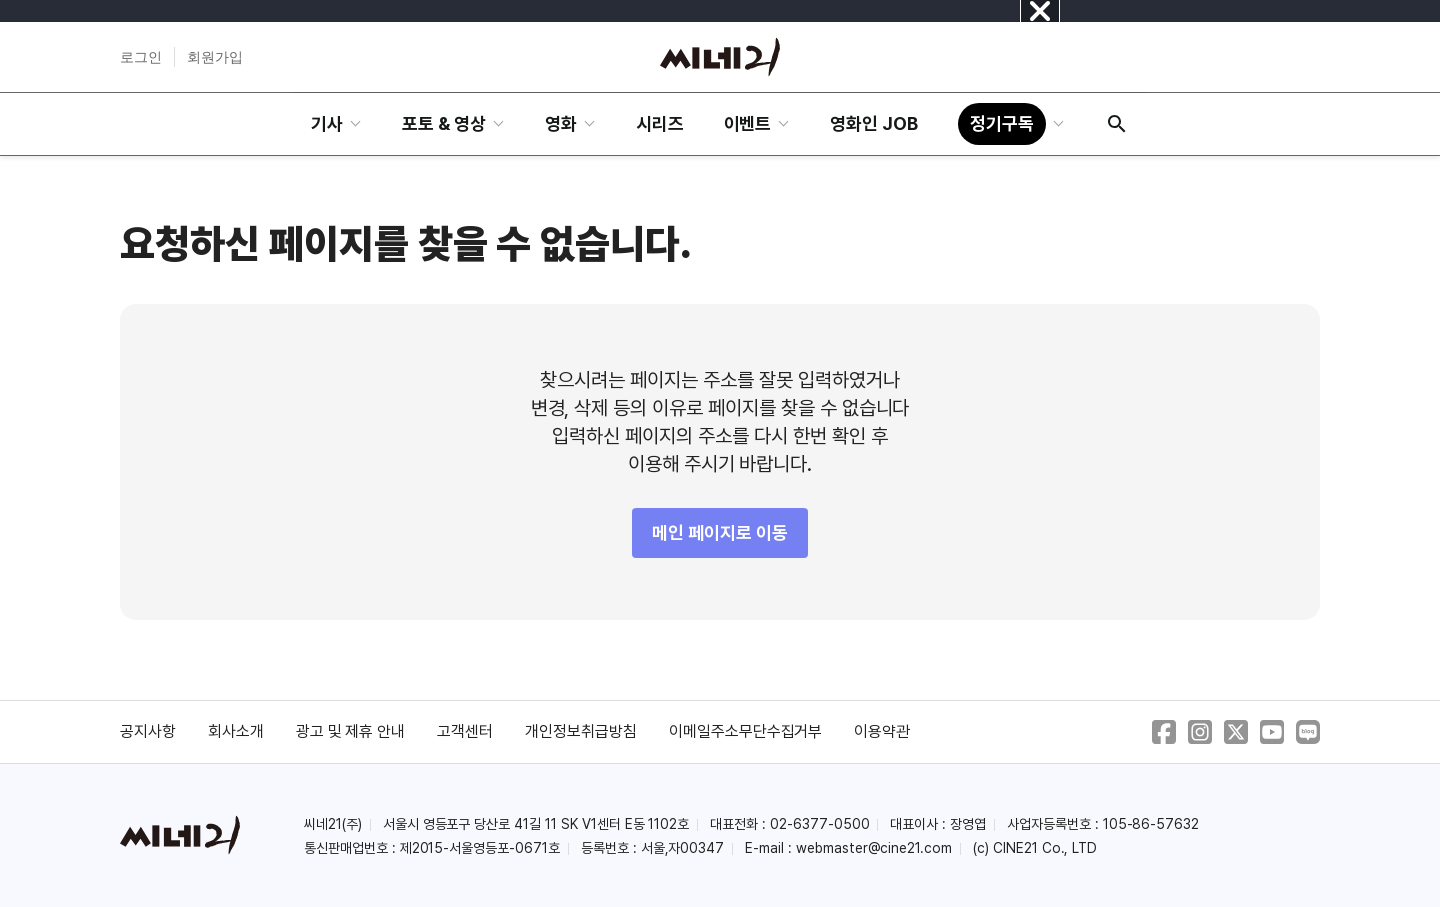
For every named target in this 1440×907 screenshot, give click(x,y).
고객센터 (465, 731)
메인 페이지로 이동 (720, 532)
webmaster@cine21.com (874, 848)
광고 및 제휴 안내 (351, 731)
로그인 (141, 57)
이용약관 (882, 731)
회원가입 (215, 57)
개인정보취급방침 (581, 731)
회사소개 (236, 731)
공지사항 (148, 731)
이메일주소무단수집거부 (746, 731)
